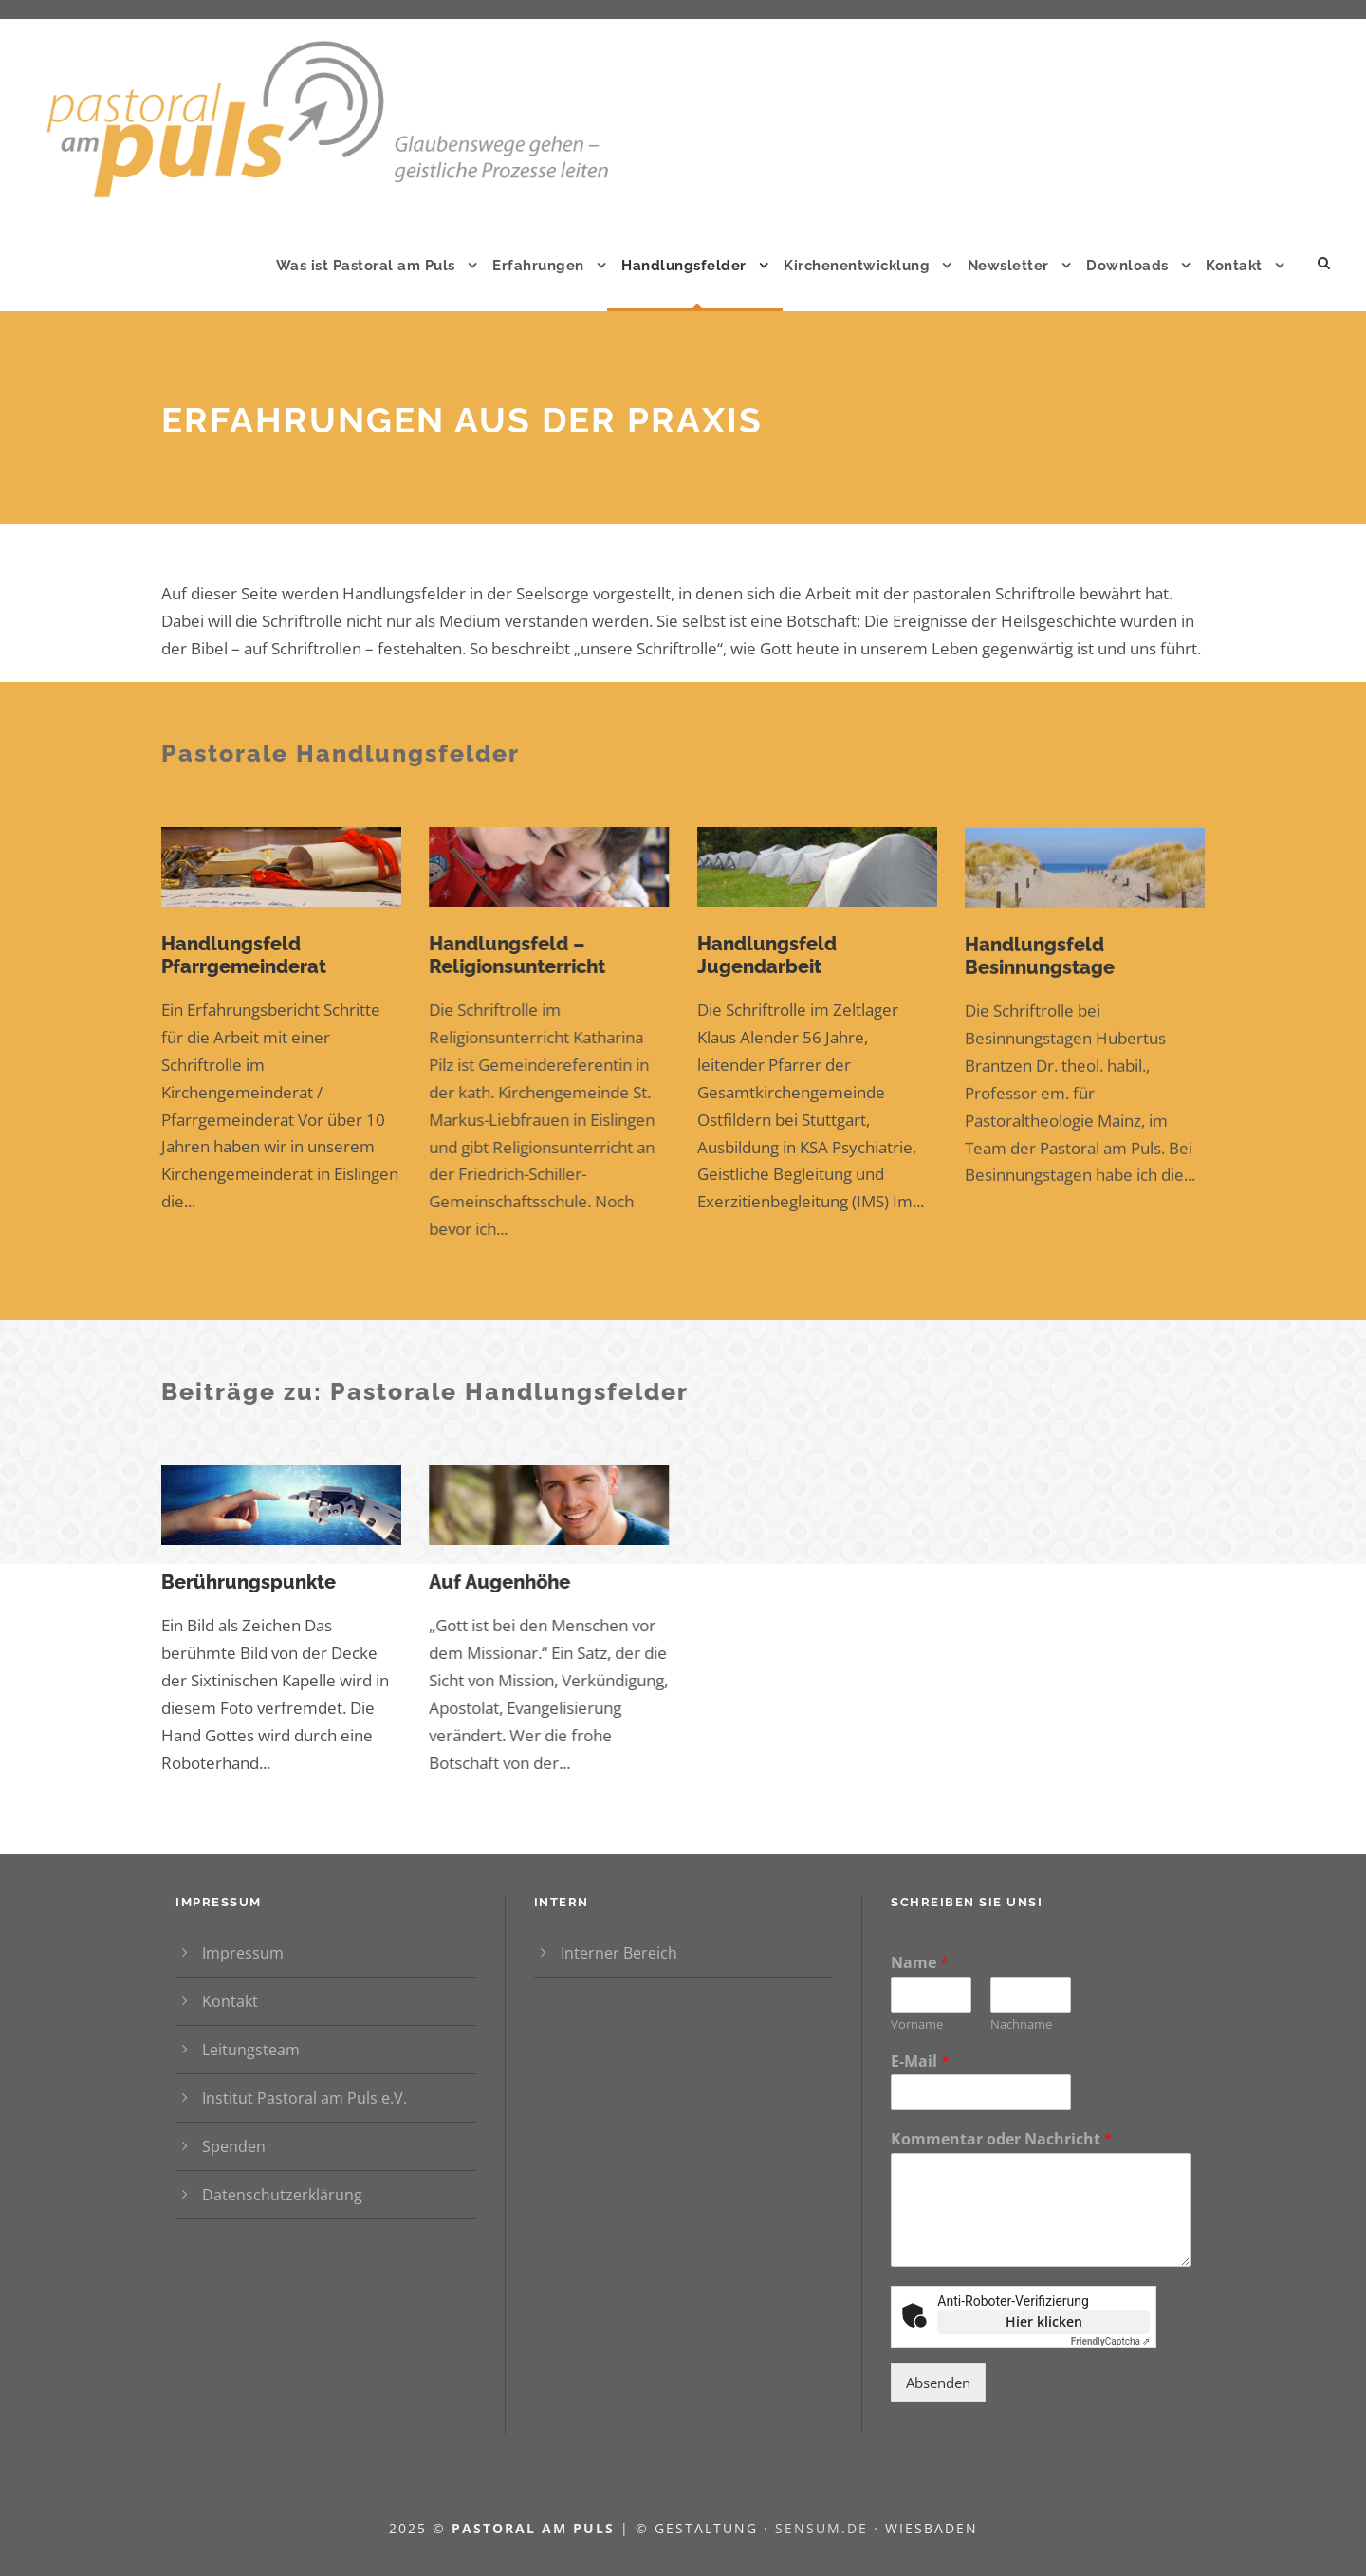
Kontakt (1234, 265)
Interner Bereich (619, 1952)
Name (920, 1963)
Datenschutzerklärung (282, 2194)
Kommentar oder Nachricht (1002, 2139)
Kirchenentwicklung (857, 265)
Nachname (1021, 2024)
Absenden (938, 2382)
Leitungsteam (251, 2049)
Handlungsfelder (684, 265)
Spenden (234, 2146)
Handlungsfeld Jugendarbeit (767, 959)
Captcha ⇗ (1111, 2341)
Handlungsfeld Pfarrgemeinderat (243, 955)
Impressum (243, 1952)
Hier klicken (1044, 2321)
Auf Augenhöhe (499, 1582)
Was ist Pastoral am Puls (365, 265)
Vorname (917, 2024)
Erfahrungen (538, 265)
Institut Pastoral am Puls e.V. (304, 2098)
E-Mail (920, 2061)
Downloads (1127, 265)
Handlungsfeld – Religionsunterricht (517, 955)
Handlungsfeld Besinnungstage (1040, 967)
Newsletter (1008, 265)
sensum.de (824, 2528)
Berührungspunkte (248, 1582)
